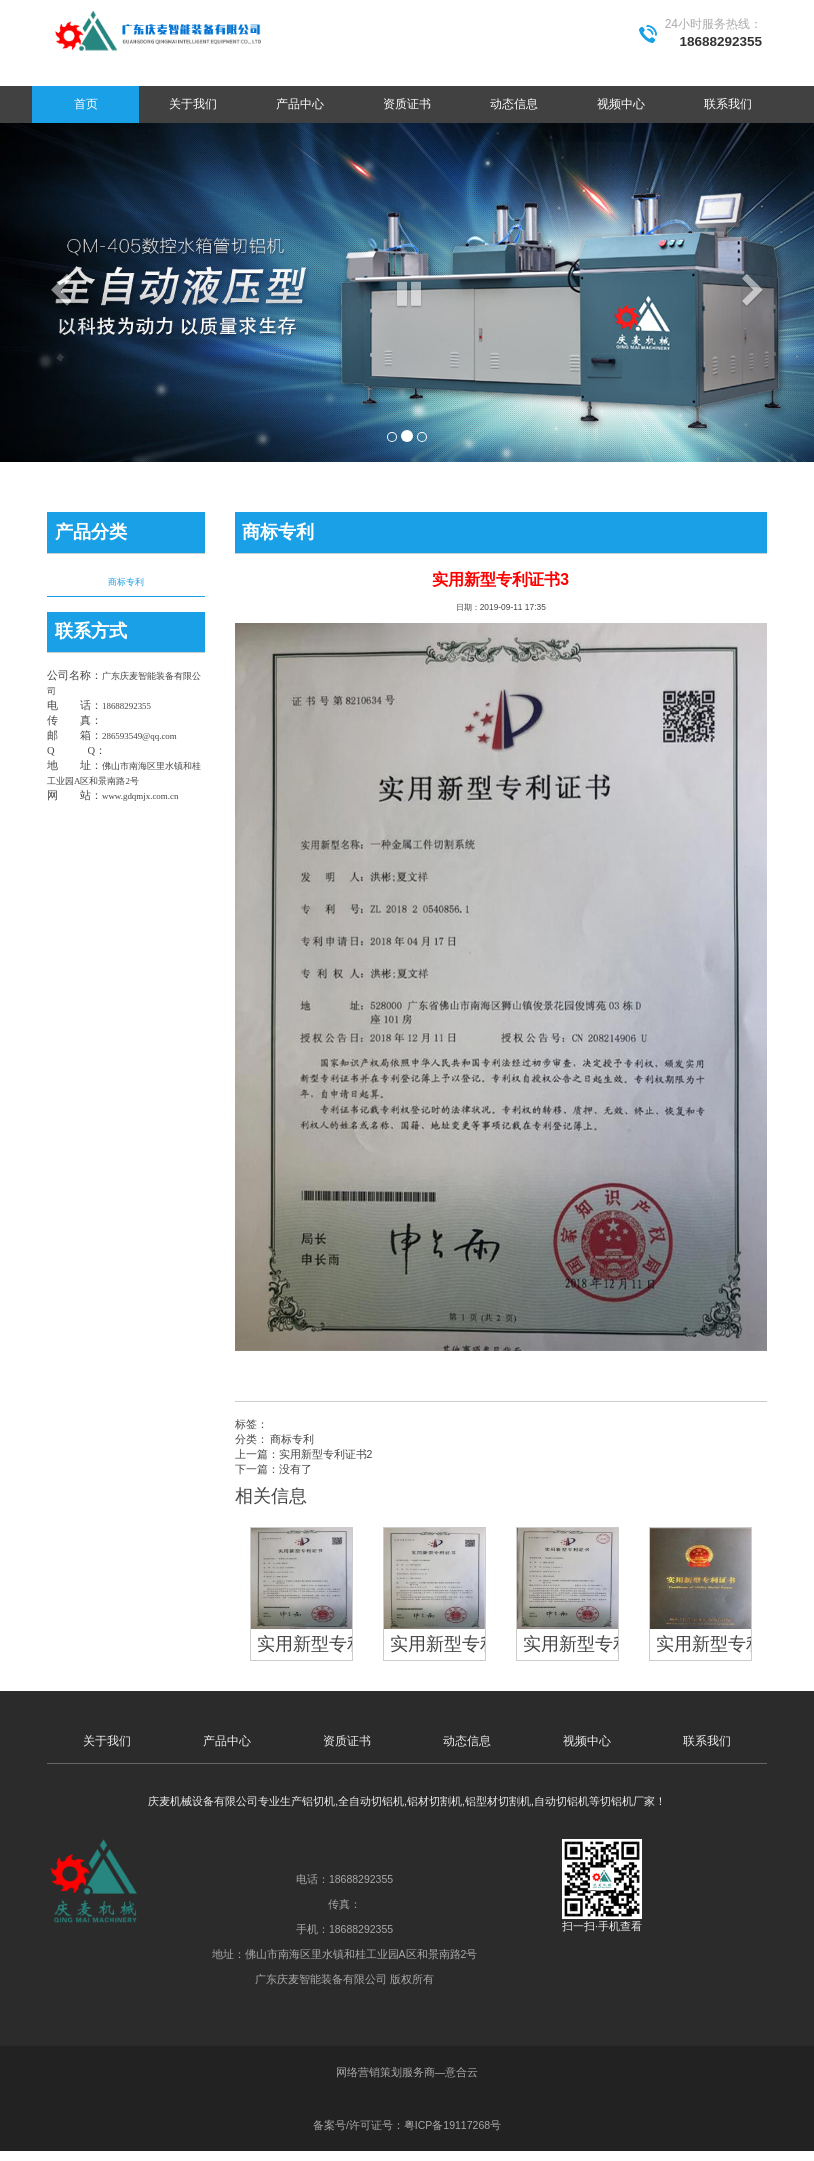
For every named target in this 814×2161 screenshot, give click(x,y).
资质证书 (407, 104)
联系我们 (728, 104)
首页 (86, 104)
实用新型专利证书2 (326, 1454)
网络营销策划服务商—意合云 (407, 2072)
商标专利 (126, 582)
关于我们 (193, 104)
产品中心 (300, 104)
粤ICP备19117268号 (452, 2125)
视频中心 (621, 104)
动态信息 (514, 104)
